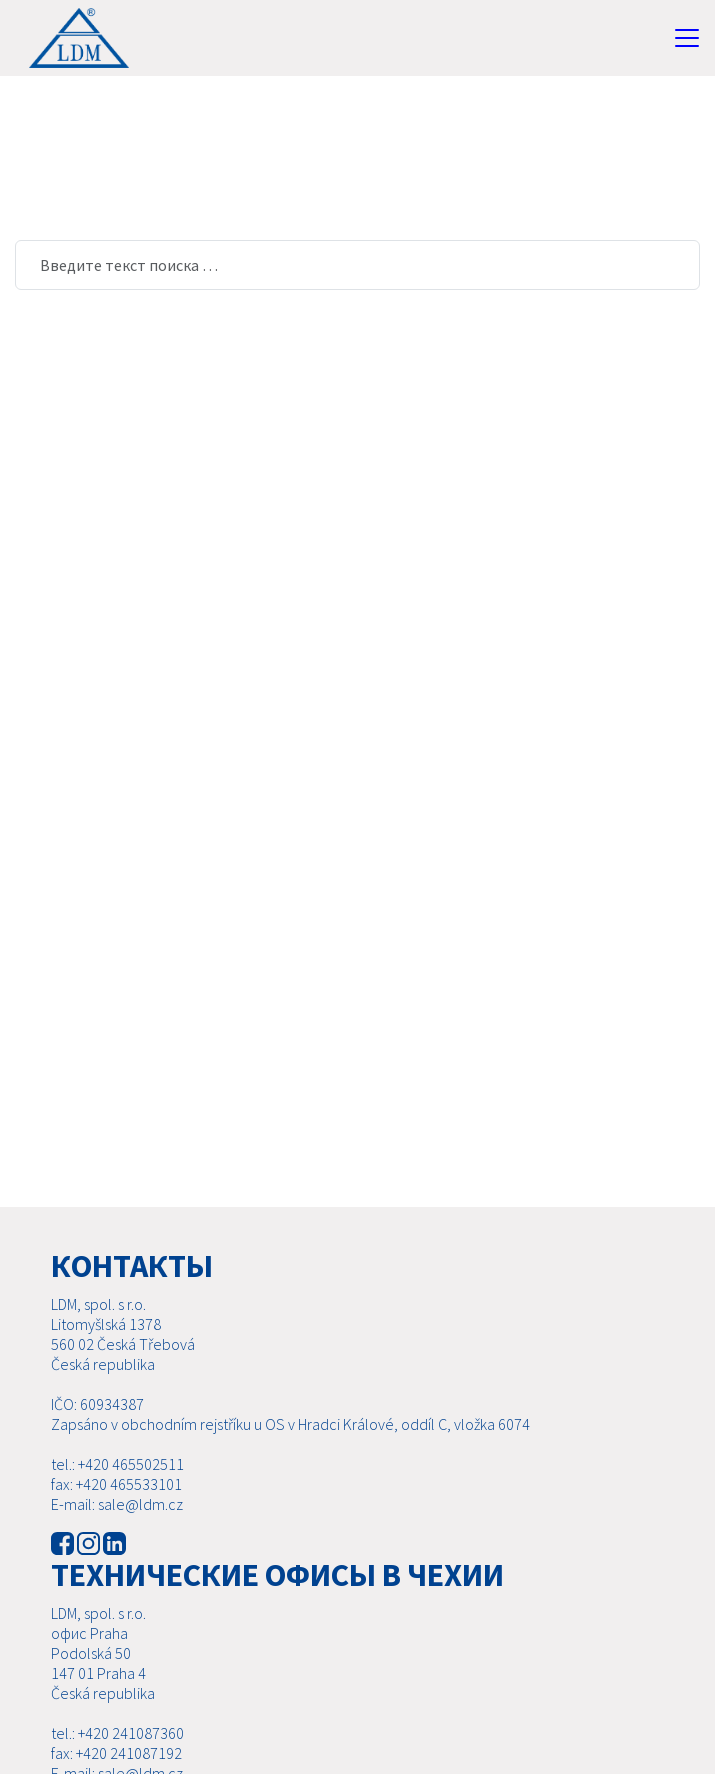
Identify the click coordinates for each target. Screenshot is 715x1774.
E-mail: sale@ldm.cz (117, 1504)
